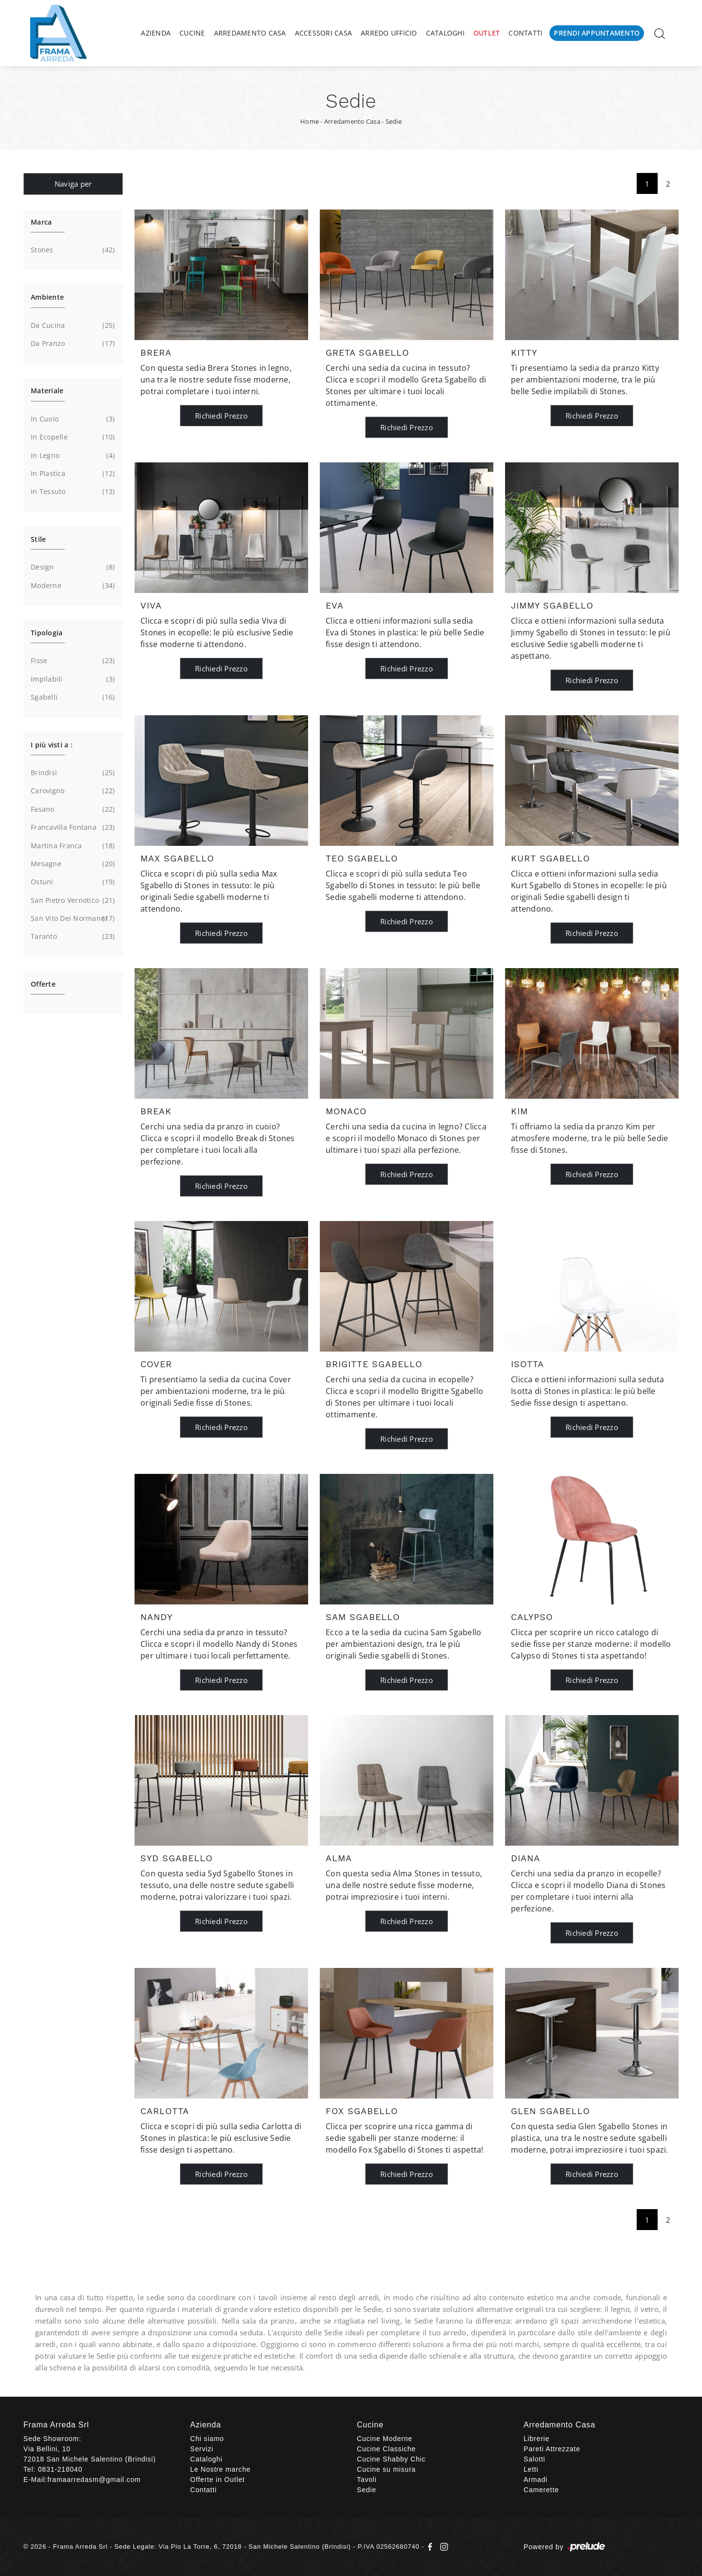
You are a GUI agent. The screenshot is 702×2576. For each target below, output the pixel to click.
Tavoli (367, 2479)
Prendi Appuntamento (597, 33)
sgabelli (72, 697)
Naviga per (73, 184)
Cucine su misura (386, 2469)
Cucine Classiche (386, 2449)
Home (309, 121)
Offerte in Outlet (217, 2479)
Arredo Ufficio (389, 33)
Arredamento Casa (250, 33)
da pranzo (72, 343)
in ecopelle (72, 437)
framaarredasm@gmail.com (93, 2479)
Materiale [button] (47, 390)
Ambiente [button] (47, 297)
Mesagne (72, 864)
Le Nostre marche (220, 2469)
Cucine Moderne (384, 2438)
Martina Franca (72, 845)
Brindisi (72, 772)
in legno (72, 455)
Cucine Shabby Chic (391, 2459)
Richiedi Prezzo (221, 415)
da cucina (72, 325)
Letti (531, 2469)
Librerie (536, 2438)
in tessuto (72, 491)
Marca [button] (41, 222)
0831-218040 (60, 2469)
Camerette (541, 2490)
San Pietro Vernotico (72, 900)
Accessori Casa (323, 33)
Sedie (394, 121)
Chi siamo (207, 2438)
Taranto (72, 936)
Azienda (156, 33)
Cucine (192, 33)
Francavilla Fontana (72, 827)
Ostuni (72, 882)
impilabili (72, 679)
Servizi (202, 2449)
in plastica (72, 473)
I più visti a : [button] (52, 744)
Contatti (525, 33)
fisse (72, 660)
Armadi (535, 2479)
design (72, 567)
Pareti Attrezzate (552, 2449)
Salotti (535, 2459)
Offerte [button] (43, 984)
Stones (72, 250)
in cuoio (72, 419)
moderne (72, 585)
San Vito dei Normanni (72, 918)
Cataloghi (445, 33)
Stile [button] (38, 539)
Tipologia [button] (46, 632)
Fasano (72, 809)
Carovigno (72, 790)
